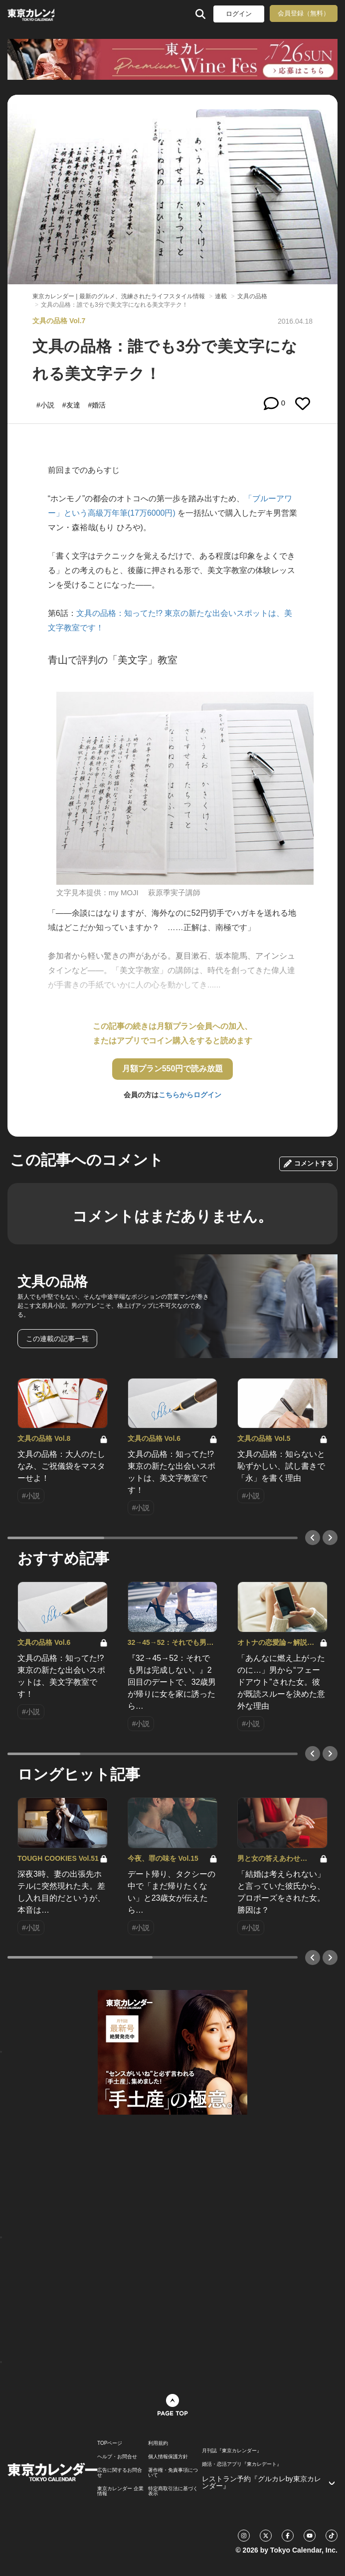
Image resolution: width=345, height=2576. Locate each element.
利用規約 (158, 2443)
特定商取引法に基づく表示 (173, 2491)
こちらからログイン (190, 1095)
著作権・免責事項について (173, 2473)
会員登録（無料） (304, 13)
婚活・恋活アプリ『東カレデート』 (242, 2464)
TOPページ (109, 2443)
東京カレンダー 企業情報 (120, 2491)
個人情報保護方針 (168, 2456)
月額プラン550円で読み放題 (172, 1068)
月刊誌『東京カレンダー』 (232, 2450)
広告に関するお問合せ (119, 2473)
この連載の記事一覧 (57, 1339)
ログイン (239, 13)
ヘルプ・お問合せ (117, 2456)
